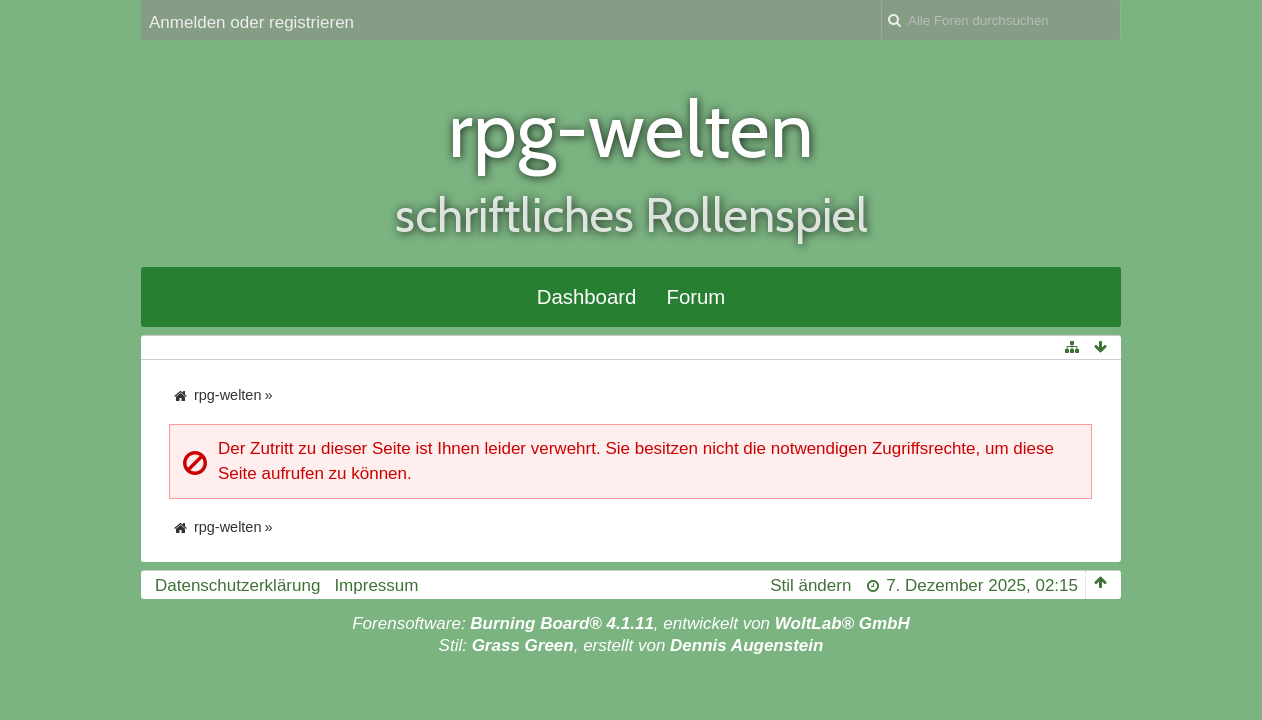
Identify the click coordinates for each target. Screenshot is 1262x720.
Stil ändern (810, 585)
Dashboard (587, 297)
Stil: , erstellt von (631, 645)
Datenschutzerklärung (237, 585)
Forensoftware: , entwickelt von (631, 623)
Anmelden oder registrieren (251, 22)
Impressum (376, 585)
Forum (695, 297)
